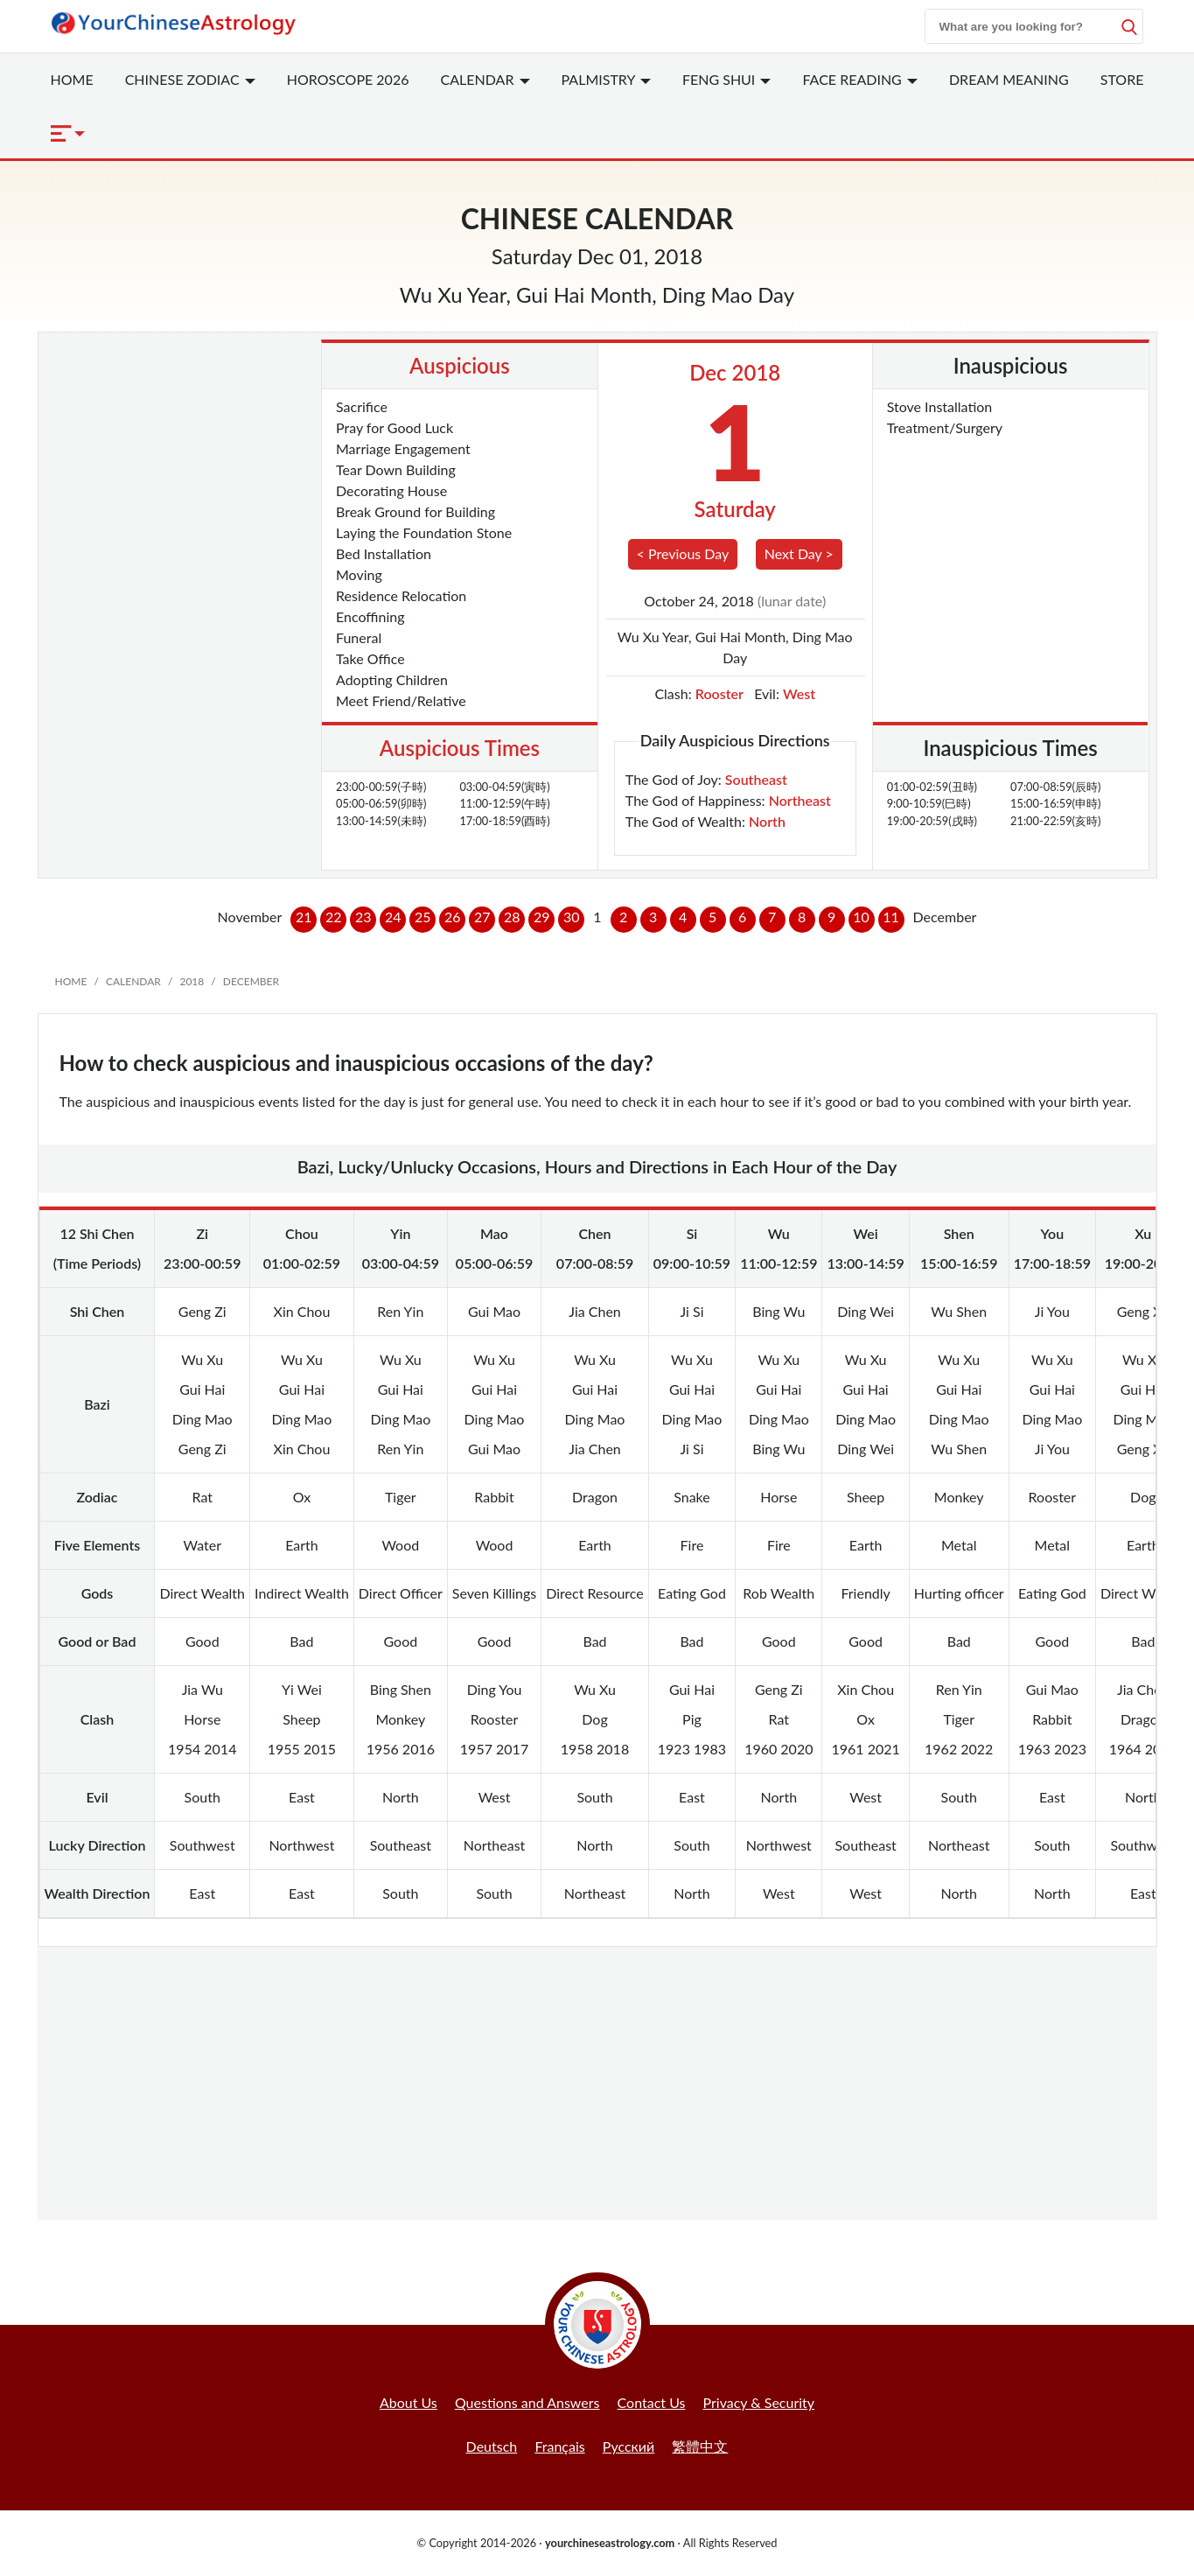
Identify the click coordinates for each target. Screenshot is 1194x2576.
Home (72, 79)
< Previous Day (683, 553)
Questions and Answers (527, 2402)
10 (861, 916)
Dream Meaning (1009, 79)
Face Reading (859, 79)
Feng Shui (727, 79)
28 (512, 916)
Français (559, 2446)
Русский (628, 2446)
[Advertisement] (183, 427)
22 (333, 916)
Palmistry (606, 79)
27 (482, 916)
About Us (408, 2402)
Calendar (485, 79)
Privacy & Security (759, 2402)
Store (1122, 79)
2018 (191, 981)
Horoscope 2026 (348, 79)
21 (304, 916)
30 (571, 916)
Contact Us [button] (652, 2402)
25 (423, 916)
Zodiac (190, 79)
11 (891, 916)
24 (393, 916)
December (251, 981)
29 (542, 916)
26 (452, 916)
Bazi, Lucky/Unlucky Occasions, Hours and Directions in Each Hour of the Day (597, 1166)
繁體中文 (700, 2446)
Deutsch (492, 2446)
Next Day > (799, 553)
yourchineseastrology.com (609, 2543)
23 (363, 916)
